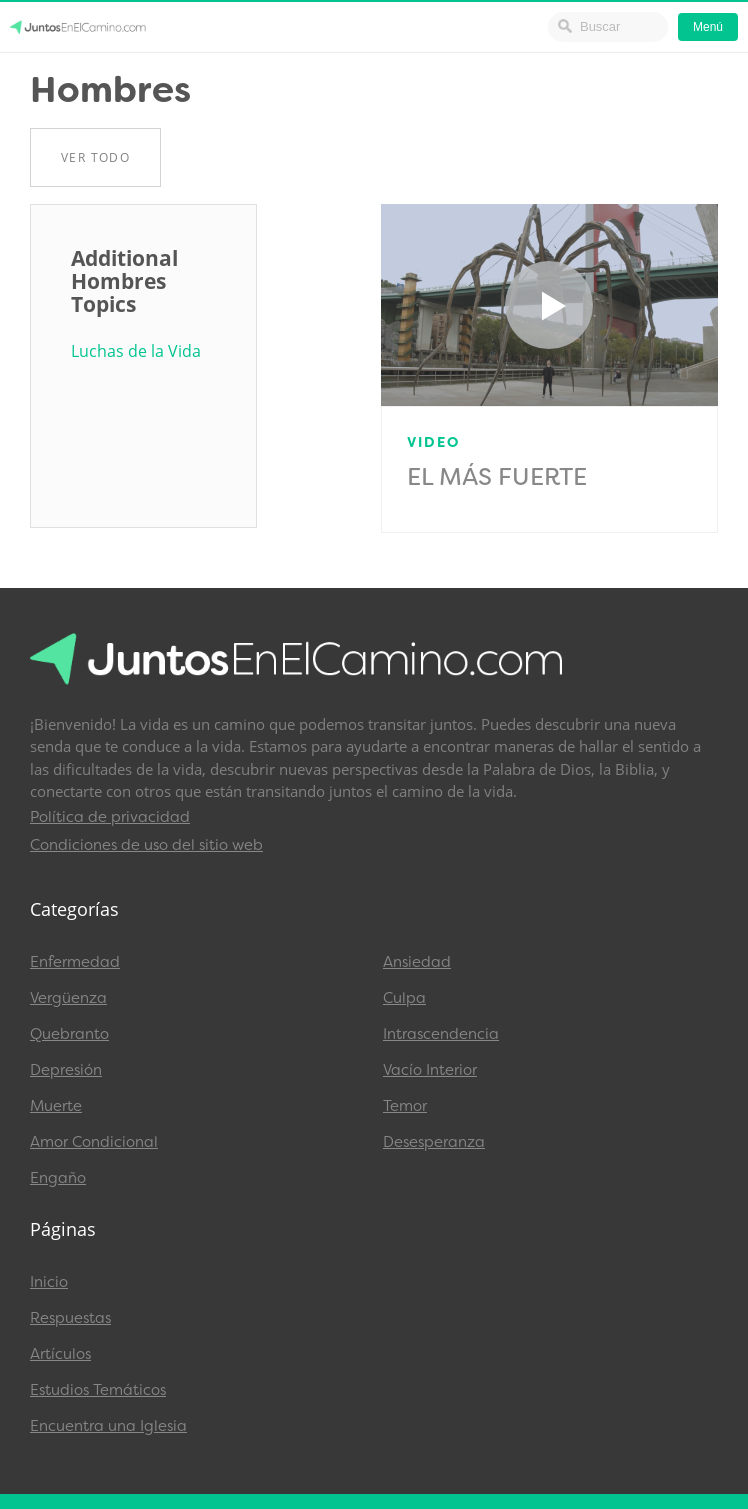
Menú (708, 27)
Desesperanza (434, 1142)
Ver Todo (95, 157)
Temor (405, 1106)
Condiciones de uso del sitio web (146, 845)
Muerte (56, 1106)
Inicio (49, 1282)
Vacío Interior (430, 1070)
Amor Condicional (94, 1142)
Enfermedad (75, 962)
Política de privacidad (110, 817)
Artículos (60, 1354)
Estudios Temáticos (98, 1390)
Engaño (58, 1178)
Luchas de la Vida (136, 351)
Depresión (66, 1070)
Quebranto (69, 1034)
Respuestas (70, 1318)
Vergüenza (68, 998)
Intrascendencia (441, 1034)
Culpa (404, 998)
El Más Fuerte (497, 477)
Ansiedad (417, 962)
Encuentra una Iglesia (108, 1426)
